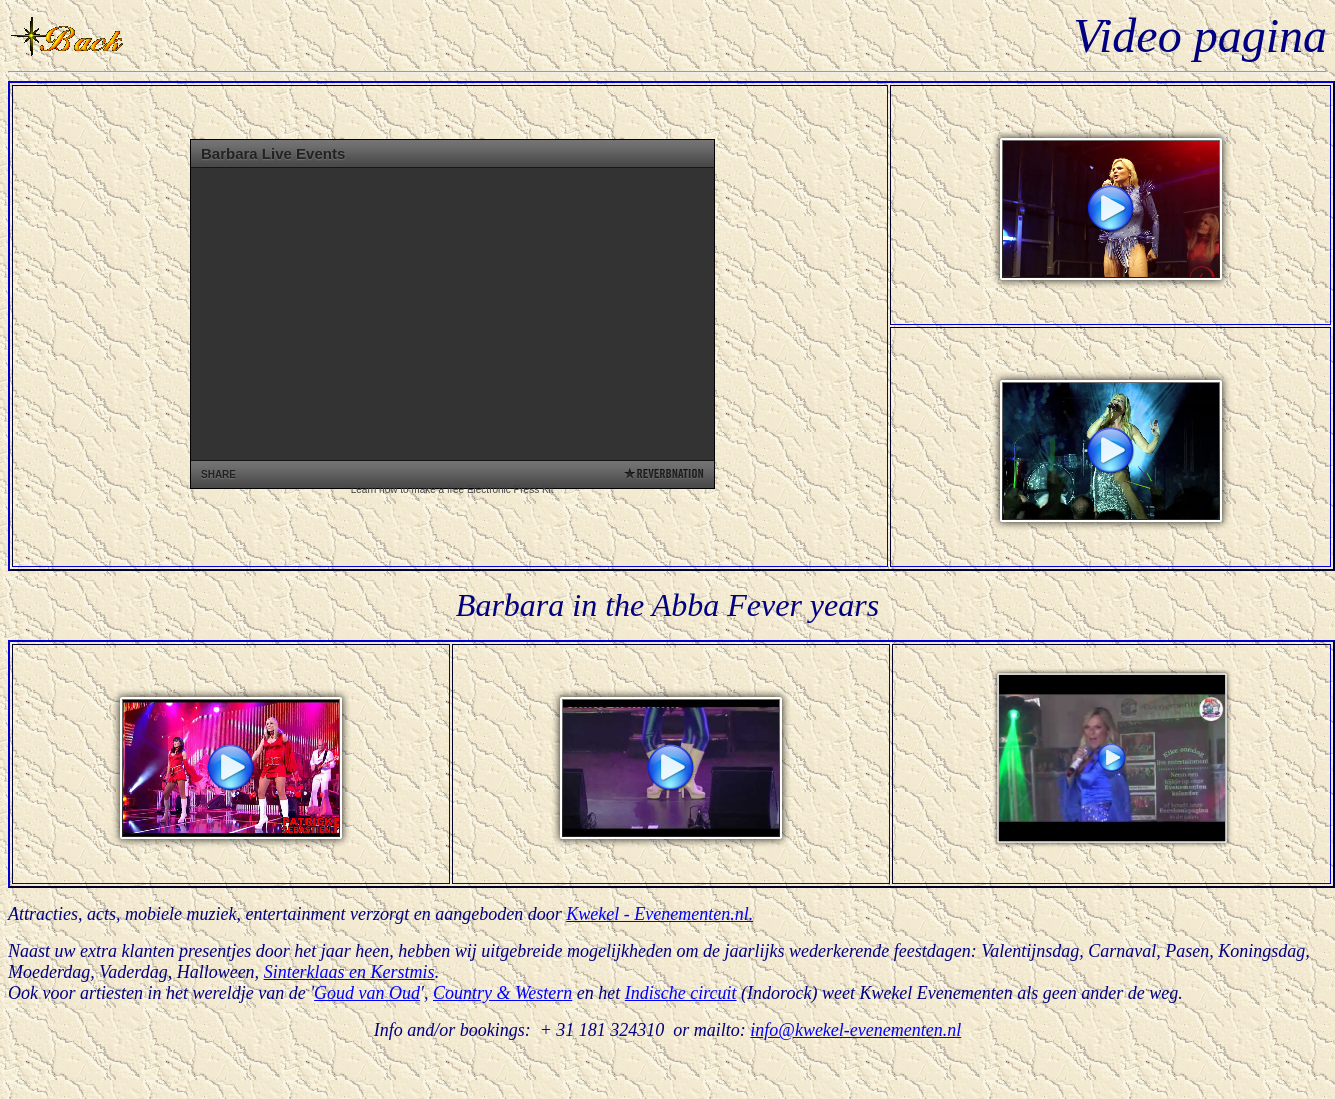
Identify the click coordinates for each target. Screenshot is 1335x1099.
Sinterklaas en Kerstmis (349, 972)
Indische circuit (681, 993)
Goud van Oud (367, 993)
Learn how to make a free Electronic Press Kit (452, 489)
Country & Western (502, 993)
